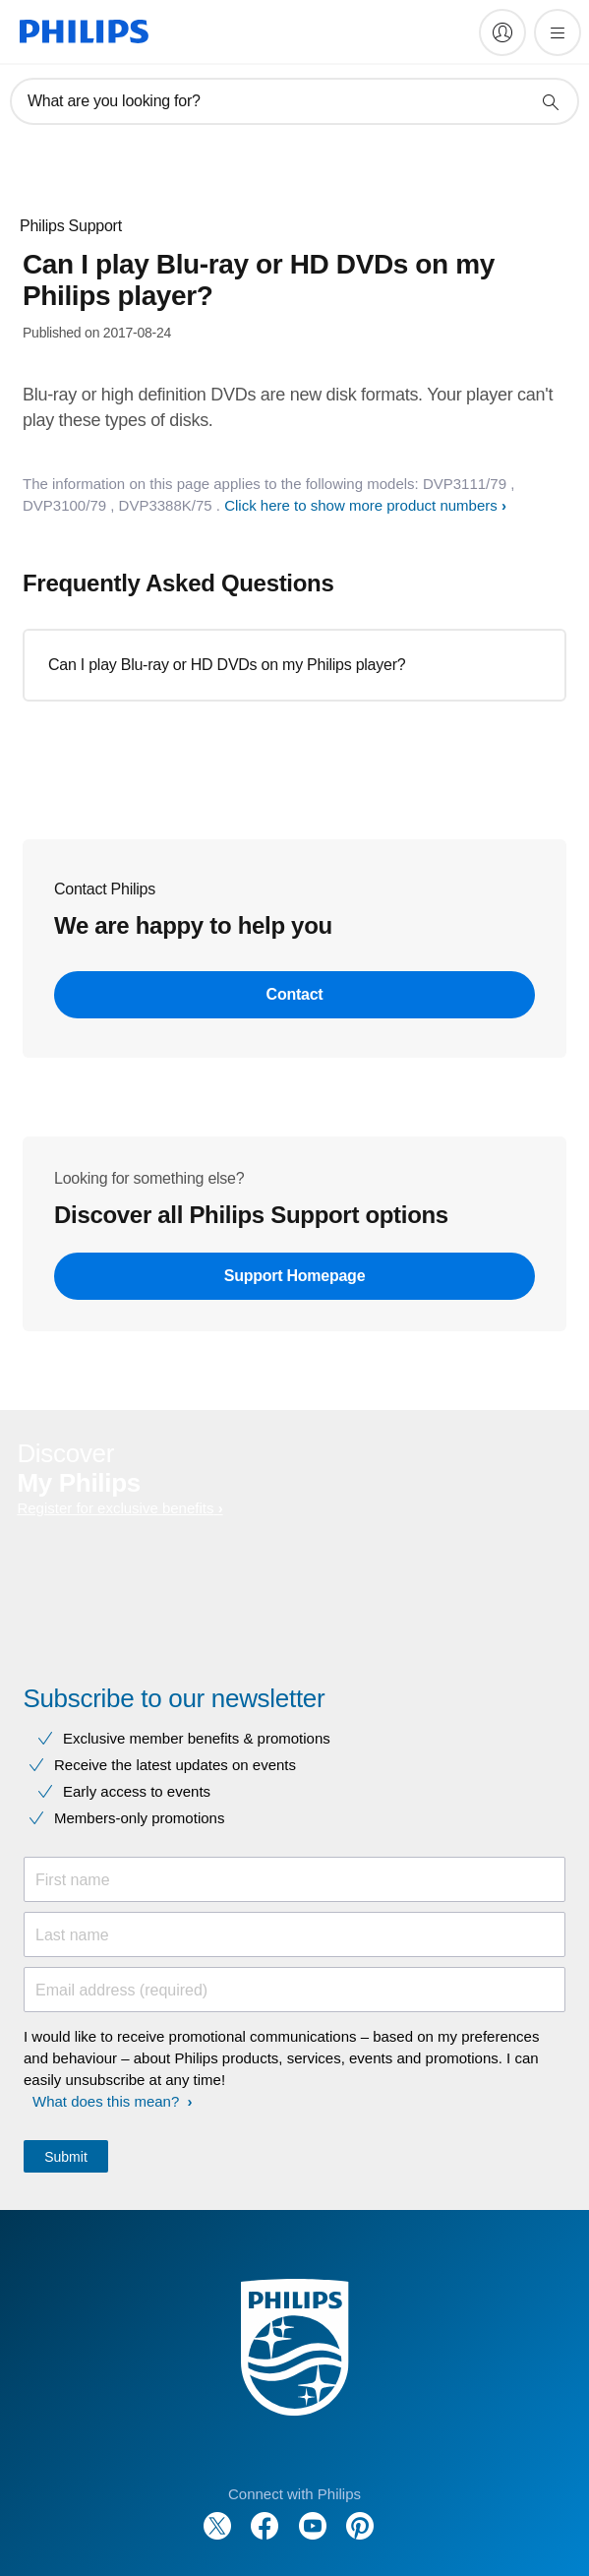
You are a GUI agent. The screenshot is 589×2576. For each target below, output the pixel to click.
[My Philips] (502, 32)
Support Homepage (295, 1275)
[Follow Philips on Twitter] (217, 2515)
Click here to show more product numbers (361, 505)
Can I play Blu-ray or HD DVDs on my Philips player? (226, 664)
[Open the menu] (557, 32)
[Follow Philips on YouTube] (312, 2515)
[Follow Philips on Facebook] (264, 2515)
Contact (295, 994)
